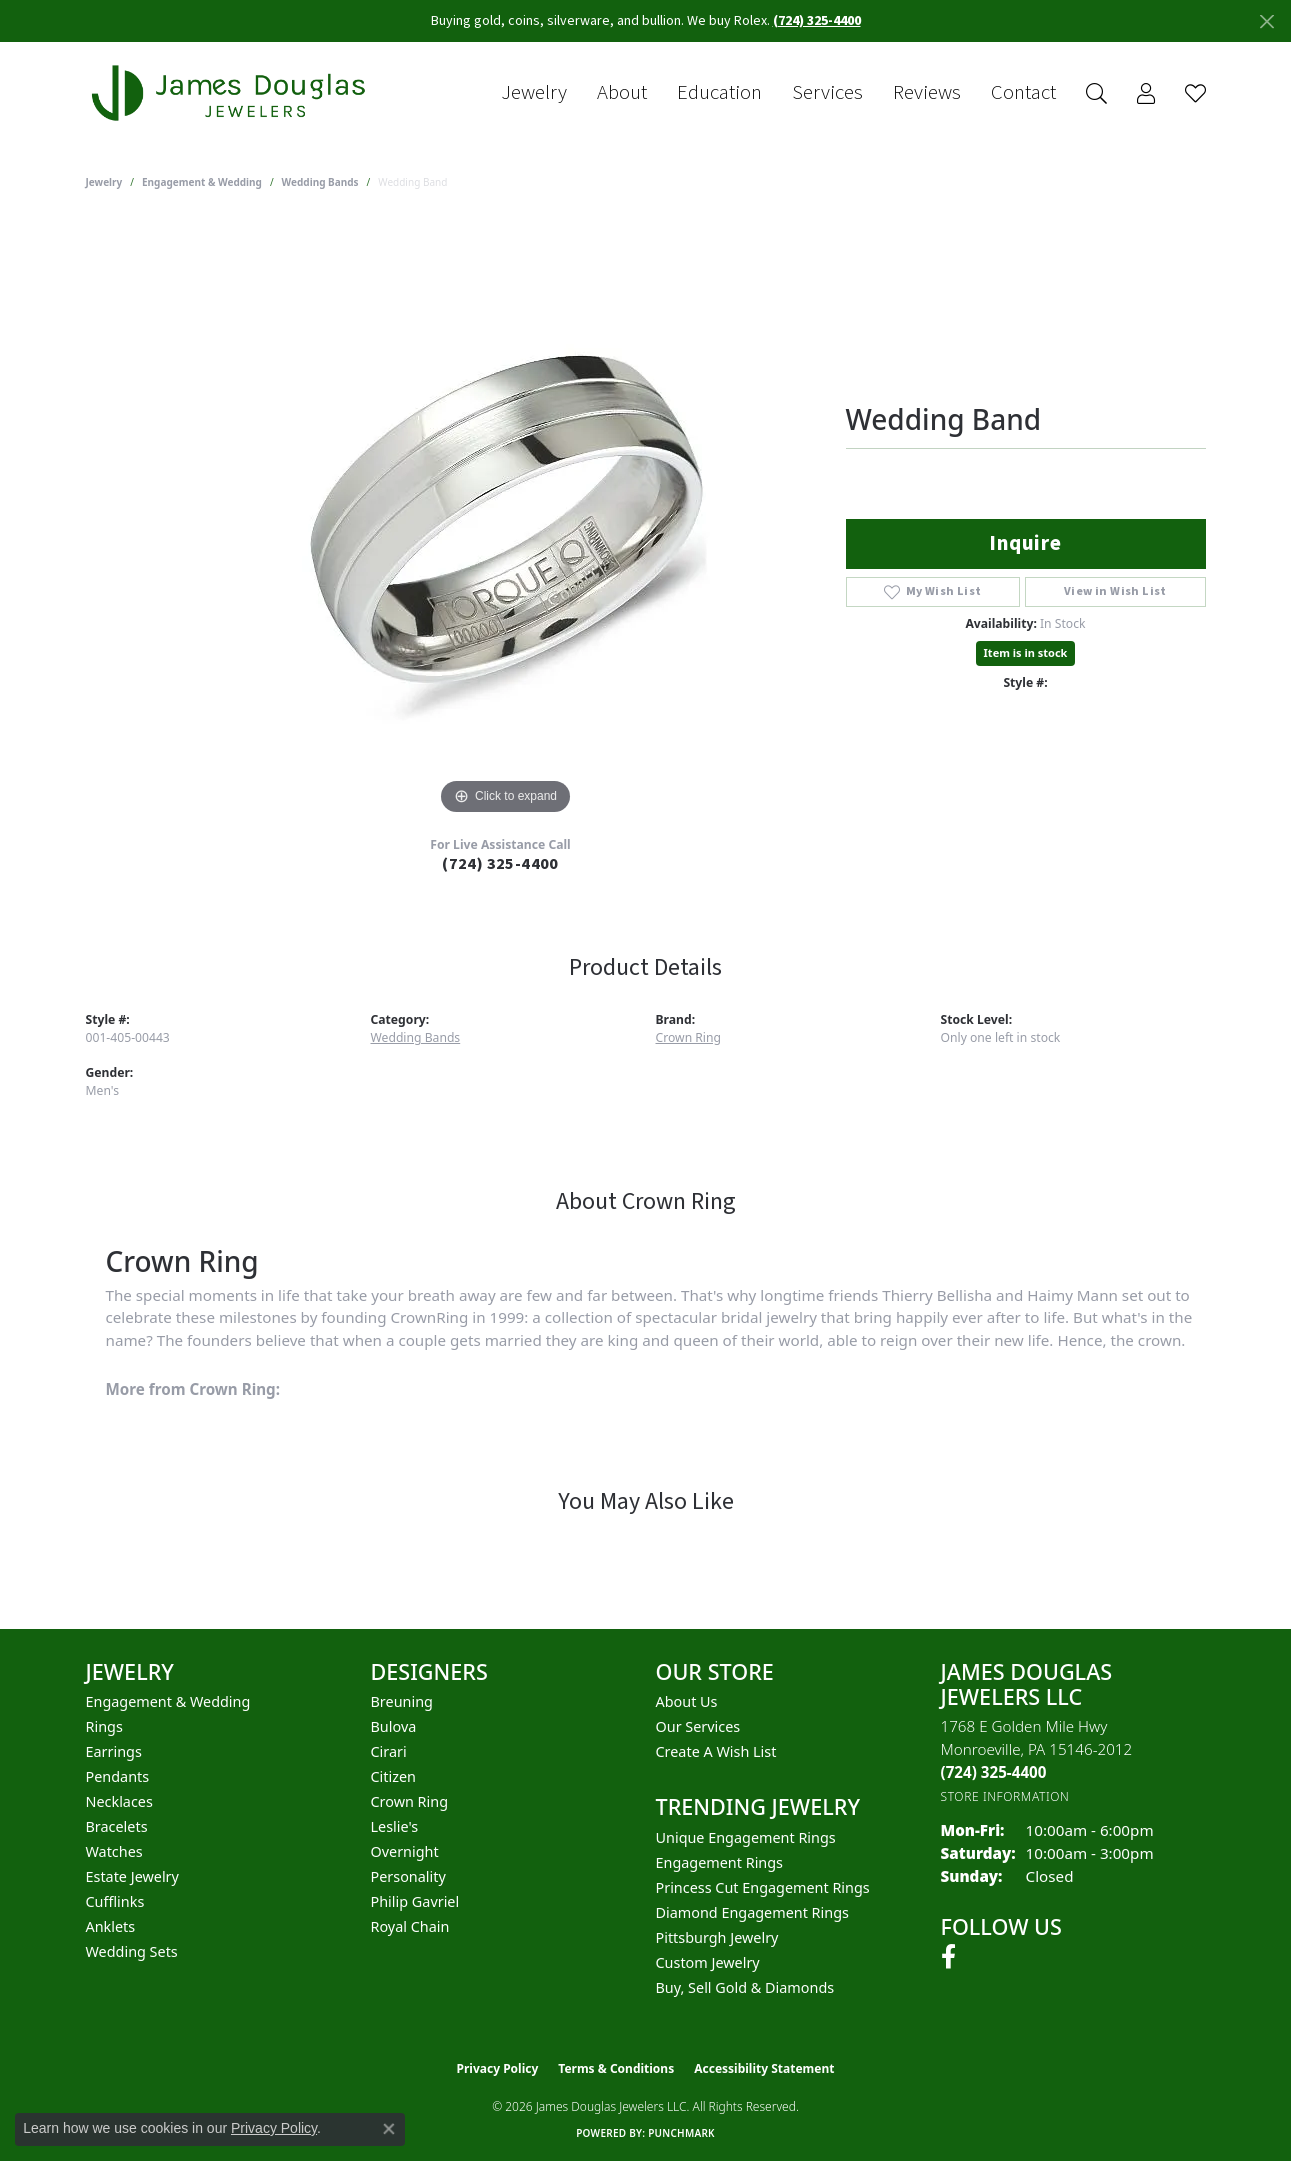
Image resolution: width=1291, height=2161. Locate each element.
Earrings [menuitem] (114, 1751)
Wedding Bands (320, 182)
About (622, 93)
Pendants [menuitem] (118, 1776)
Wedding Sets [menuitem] (132, 1951)
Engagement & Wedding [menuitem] (168, 1701)
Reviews (927, 93)
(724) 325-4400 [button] (817, 21)
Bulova (394, 1726)
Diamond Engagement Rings (752, 1912)
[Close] (1266, 21)
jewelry (104, 182)
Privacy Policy (498, 2068)
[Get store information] (1005, 1796)
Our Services (698, 1726)
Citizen (394, 1776)
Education (719, 93)
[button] (1096, 93)
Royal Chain (410, 1926)
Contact (1023, 93)
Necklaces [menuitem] (119, 1801)
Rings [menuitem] (104, 1726)
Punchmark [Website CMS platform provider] (681, 2133)
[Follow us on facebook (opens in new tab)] (948, 1957)
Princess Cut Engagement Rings (763, 1887)
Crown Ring (689, 1037)
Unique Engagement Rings (746, 1837)
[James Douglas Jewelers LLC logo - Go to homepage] (232, 93)
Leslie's (395, 1826)
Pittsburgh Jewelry (717, 1937)
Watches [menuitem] (114, 1851)
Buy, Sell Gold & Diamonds (745, 1987)
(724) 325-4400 (500, 864)
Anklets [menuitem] (111, 1926)
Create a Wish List (716, 1751)
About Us (687, 1701)
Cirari (389, 1751)
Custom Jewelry (708, 1962)
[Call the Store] (994, 1772)
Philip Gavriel (415, 1901)
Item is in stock (1026, 652)
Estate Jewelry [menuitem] (132, 1876)
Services (827, 93)
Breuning (402, 1701)
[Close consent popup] (389, 2129)
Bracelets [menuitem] (117, 1826)
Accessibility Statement (764, 2068)
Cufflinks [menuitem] (115, 1901)
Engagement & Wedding (202, 182)
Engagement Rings (720, 1862)
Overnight (405, 1851)
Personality (408, 1876)
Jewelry (534, 93)
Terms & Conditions (616, 2068)
